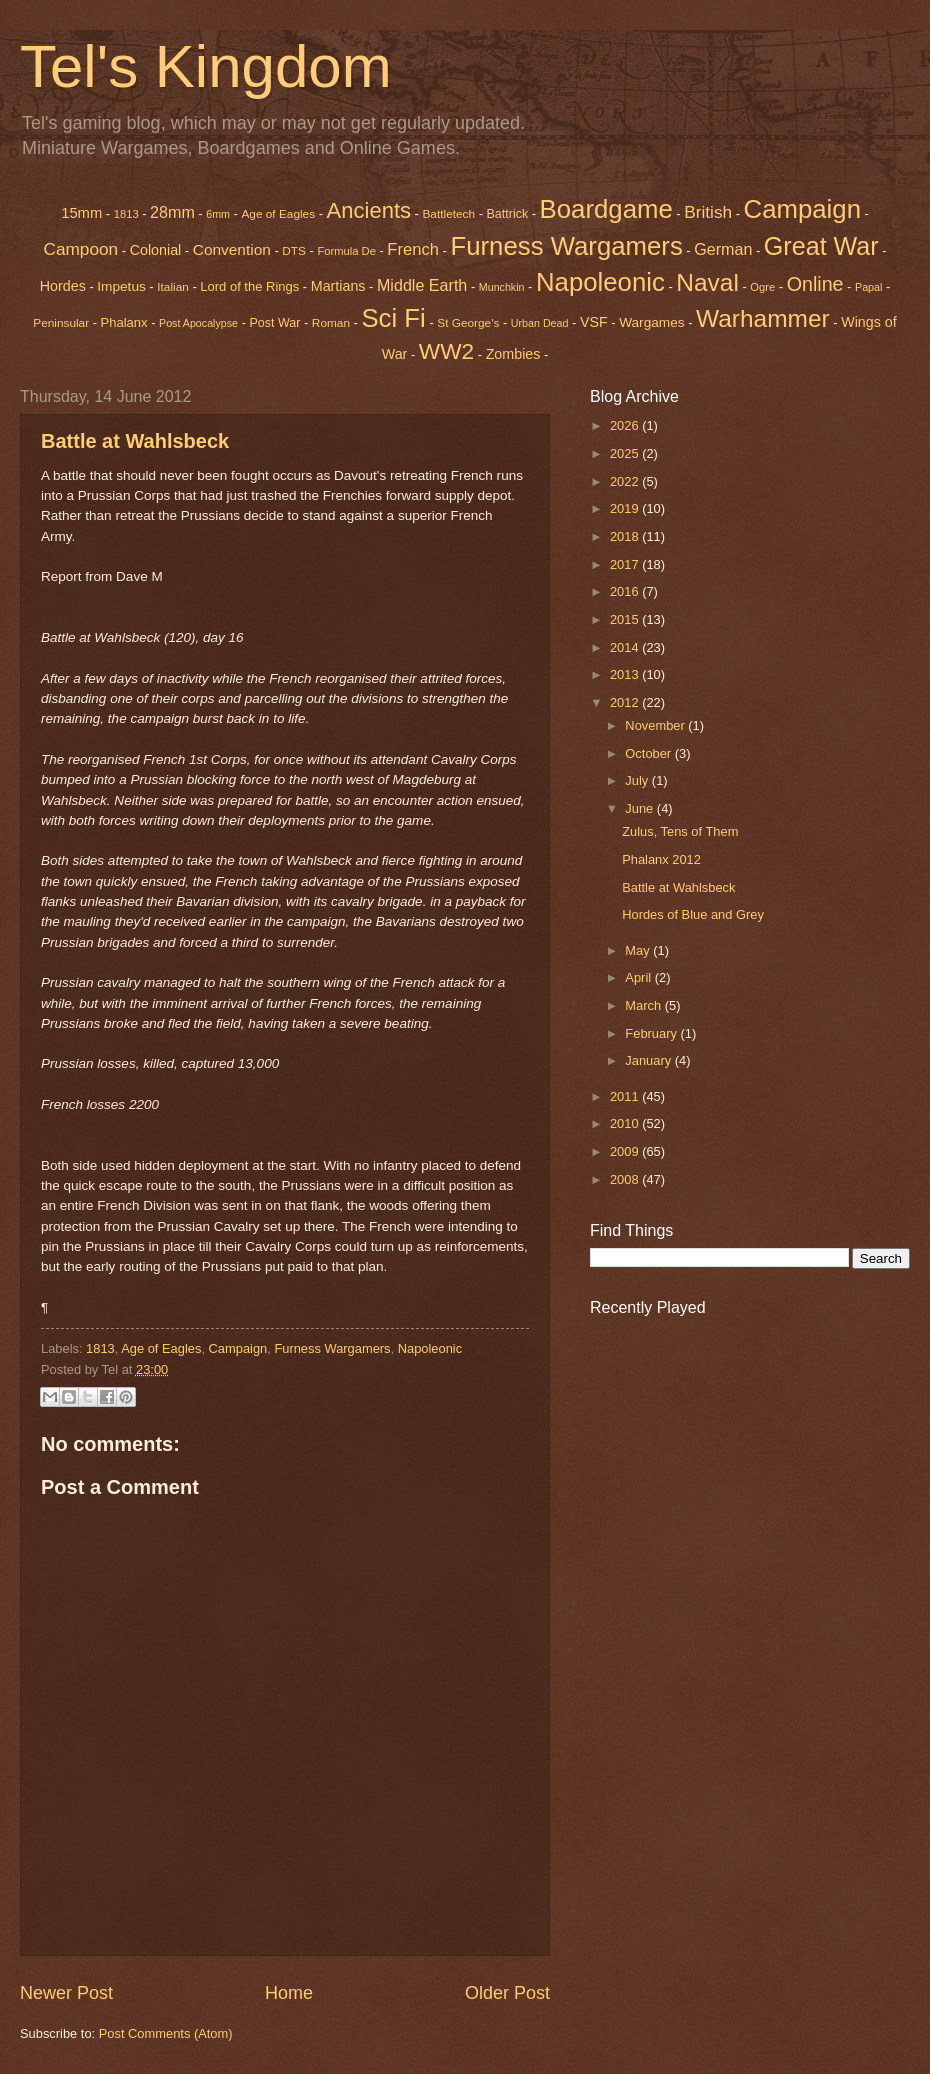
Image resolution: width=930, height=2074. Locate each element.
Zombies (513, 354)
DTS (294, 251)
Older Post (507, 1993)
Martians (338, 286)
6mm (218, 214)
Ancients (369, 210)
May (639, 950)
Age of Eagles (278, 214)
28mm (172, 212)
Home (289, 1993)
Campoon (80, 249)
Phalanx (124, 322)
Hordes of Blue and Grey (693, 914)
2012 (626, 702)
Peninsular (61, 323)
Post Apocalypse (198, 323)
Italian (173, 287)
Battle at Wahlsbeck (135, 441)
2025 (626, 453)
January (649, 1060)
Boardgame (606, 209)
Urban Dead (540, 323)
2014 (626, 647)
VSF (594, 322)
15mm (81, 213)
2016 (626, 591)
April (639, 977)
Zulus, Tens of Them (680, 831)
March (644, 1005)
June (641, 808)
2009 (626, 1151)
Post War (275, 323)
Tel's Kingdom (206, 66)
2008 (626, 1179)
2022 (626, 481)
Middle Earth (422, 285)
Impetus (121, 286)
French (413, 249)
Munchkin (502, 287)
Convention (232, 249)
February (652, 1033)
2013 (626, 674)
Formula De (346, 251)
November (656, 725)
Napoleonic (600, 282)
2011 (626, 1096)
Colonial (156, 250)
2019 (626, 508)
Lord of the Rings (249, 286)
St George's (468, 323)
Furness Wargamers (566, 246)
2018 (626, 536)
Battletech (448, 214)
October (649, 753)
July (638, 780)
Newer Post (66, 1993)
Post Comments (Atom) (166, 2033)
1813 (126, 214)
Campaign (238, 1348)
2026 (626, 425)
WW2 (446, 351)
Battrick (508, 214)
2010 (626, 1123)
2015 (626, 619)
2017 (626, 564)
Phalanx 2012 (661, 859)
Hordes (63, 286)
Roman (331, 323)
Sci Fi (393, 318)
